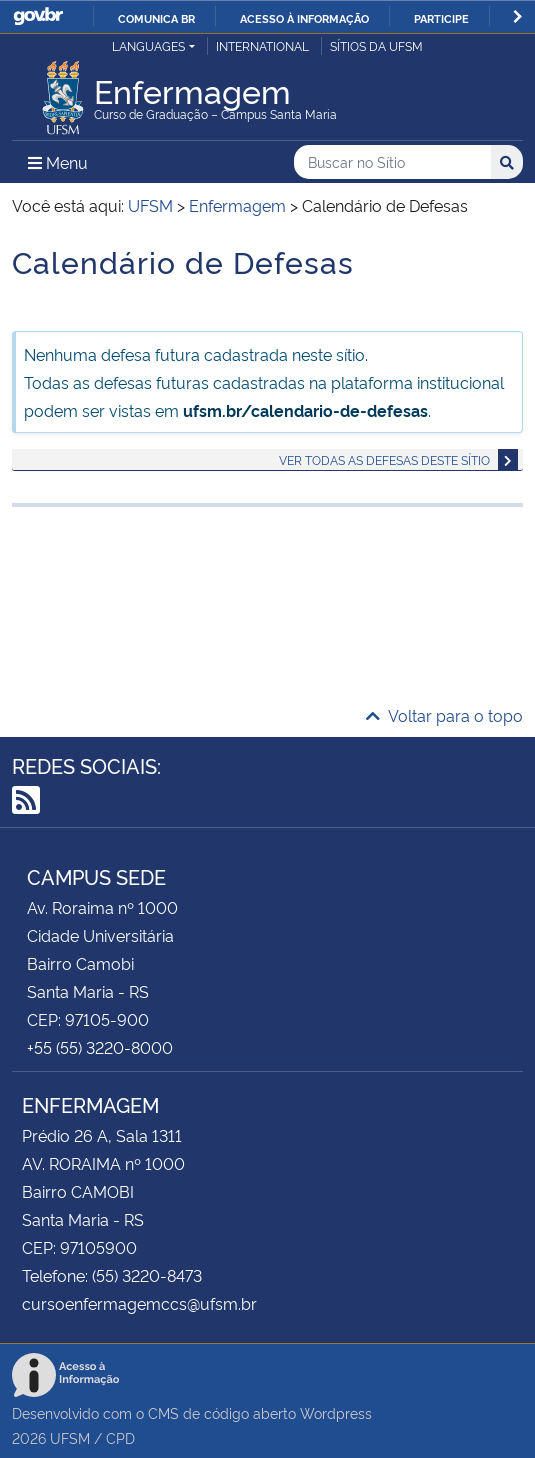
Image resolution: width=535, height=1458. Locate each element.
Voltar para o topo (444, 715)
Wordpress (336, 1412)
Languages (148, 45)
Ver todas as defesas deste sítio (384, 459)
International (262, 45)
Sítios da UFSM (376, 45)
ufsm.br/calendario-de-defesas (305, 410)
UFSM (70, 1437)
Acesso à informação (304, 18)
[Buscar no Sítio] (392, 162)
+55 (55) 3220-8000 (100, 1047)
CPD (120, 1437)
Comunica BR (156, 18)
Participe (441, 18)
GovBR (38, 16)
